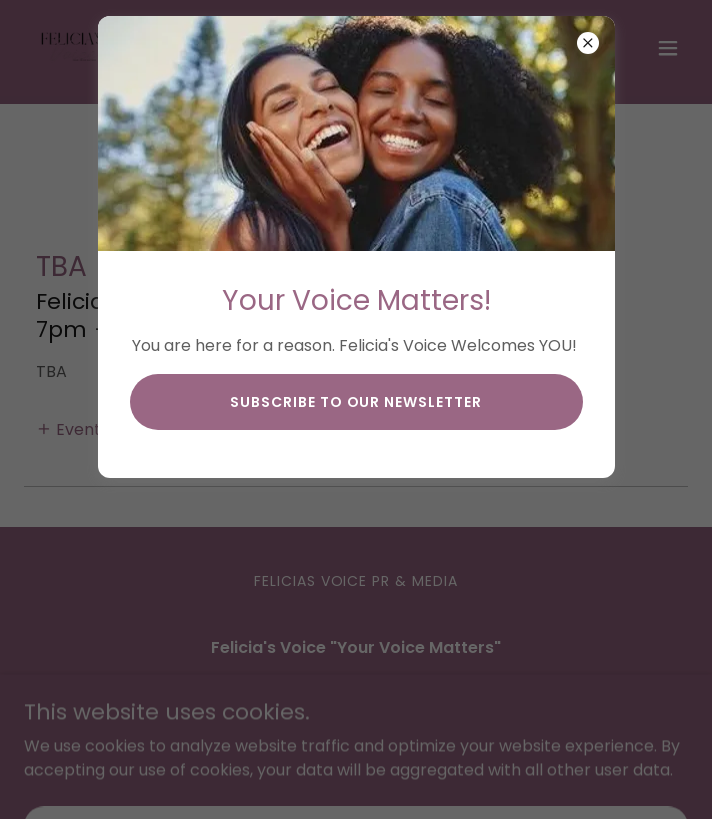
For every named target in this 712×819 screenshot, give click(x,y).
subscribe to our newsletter (356, 402)
